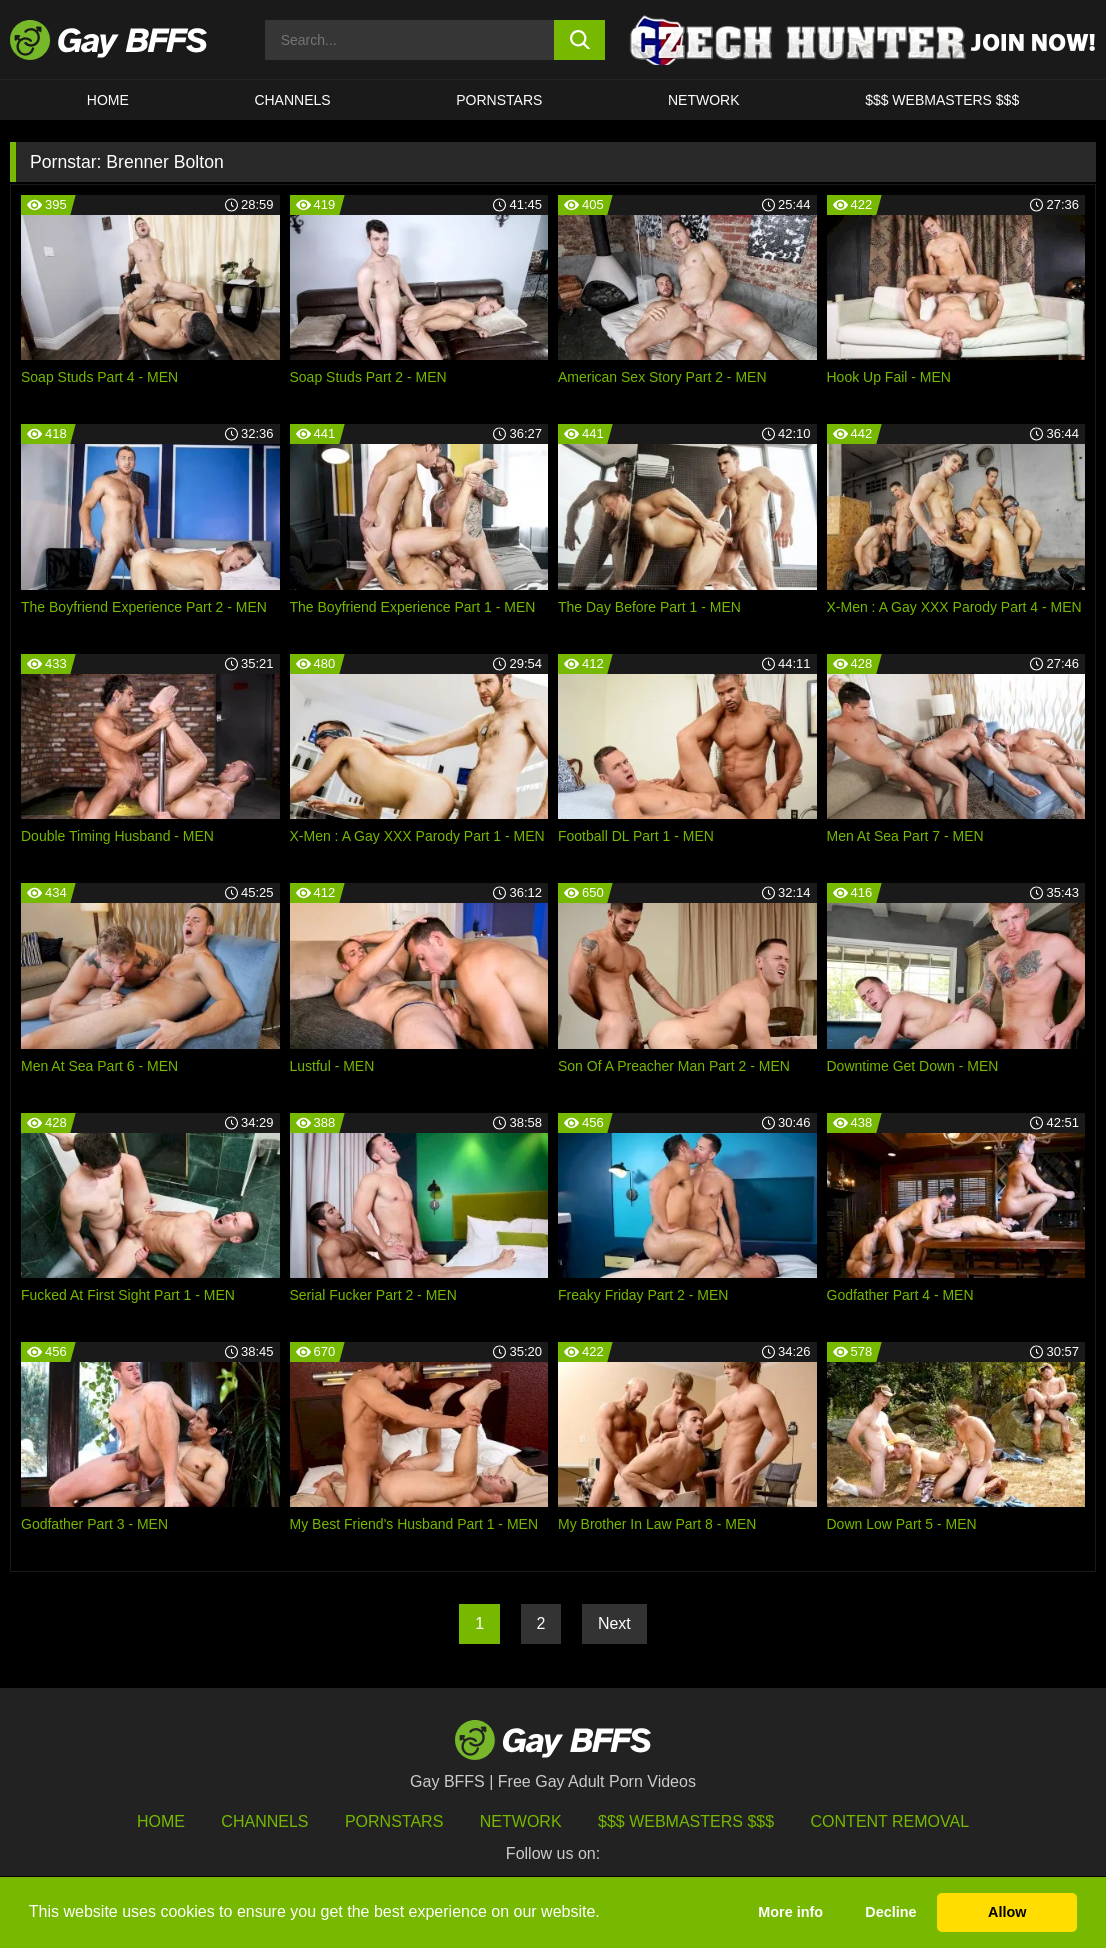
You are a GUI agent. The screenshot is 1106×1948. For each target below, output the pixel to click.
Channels (264, 1821)
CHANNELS (292, 100)
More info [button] (790, 1912)
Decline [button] (890, 1912)
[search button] (579, 40)
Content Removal (890, 1821)
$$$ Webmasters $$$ (942, 100)
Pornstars (394, 1821)
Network (704, 100)
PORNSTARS (499, 100)
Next (614, 1623)
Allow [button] (1007, 1912)
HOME (108, 100)
